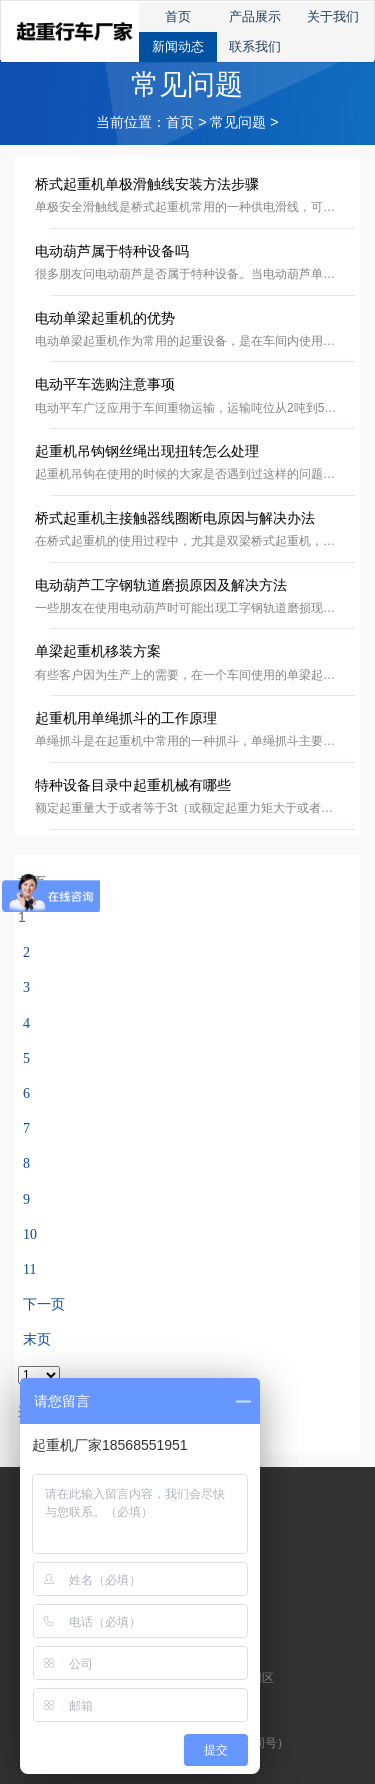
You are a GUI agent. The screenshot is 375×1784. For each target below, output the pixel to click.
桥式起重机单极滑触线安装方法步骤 (147, 184)
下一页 (44, 1304)
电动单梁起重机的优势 (105, 318)
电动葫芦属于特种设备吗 (112, 251)
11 (29, 1269)
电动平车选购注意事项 (105, 384)
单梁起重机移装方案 (98, 651)
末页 (37, 1339)
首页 (180, 122)
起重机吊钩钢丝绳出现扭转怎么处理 (147, 451)
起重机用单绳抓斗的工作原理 (126, 718)
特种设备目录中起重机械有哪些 (133, 785)
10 (30, 1234)
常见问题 (238, 122)
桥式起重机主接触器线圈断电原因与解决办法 (175, 518)
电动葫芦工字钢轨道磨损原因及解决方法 (161, 585)
